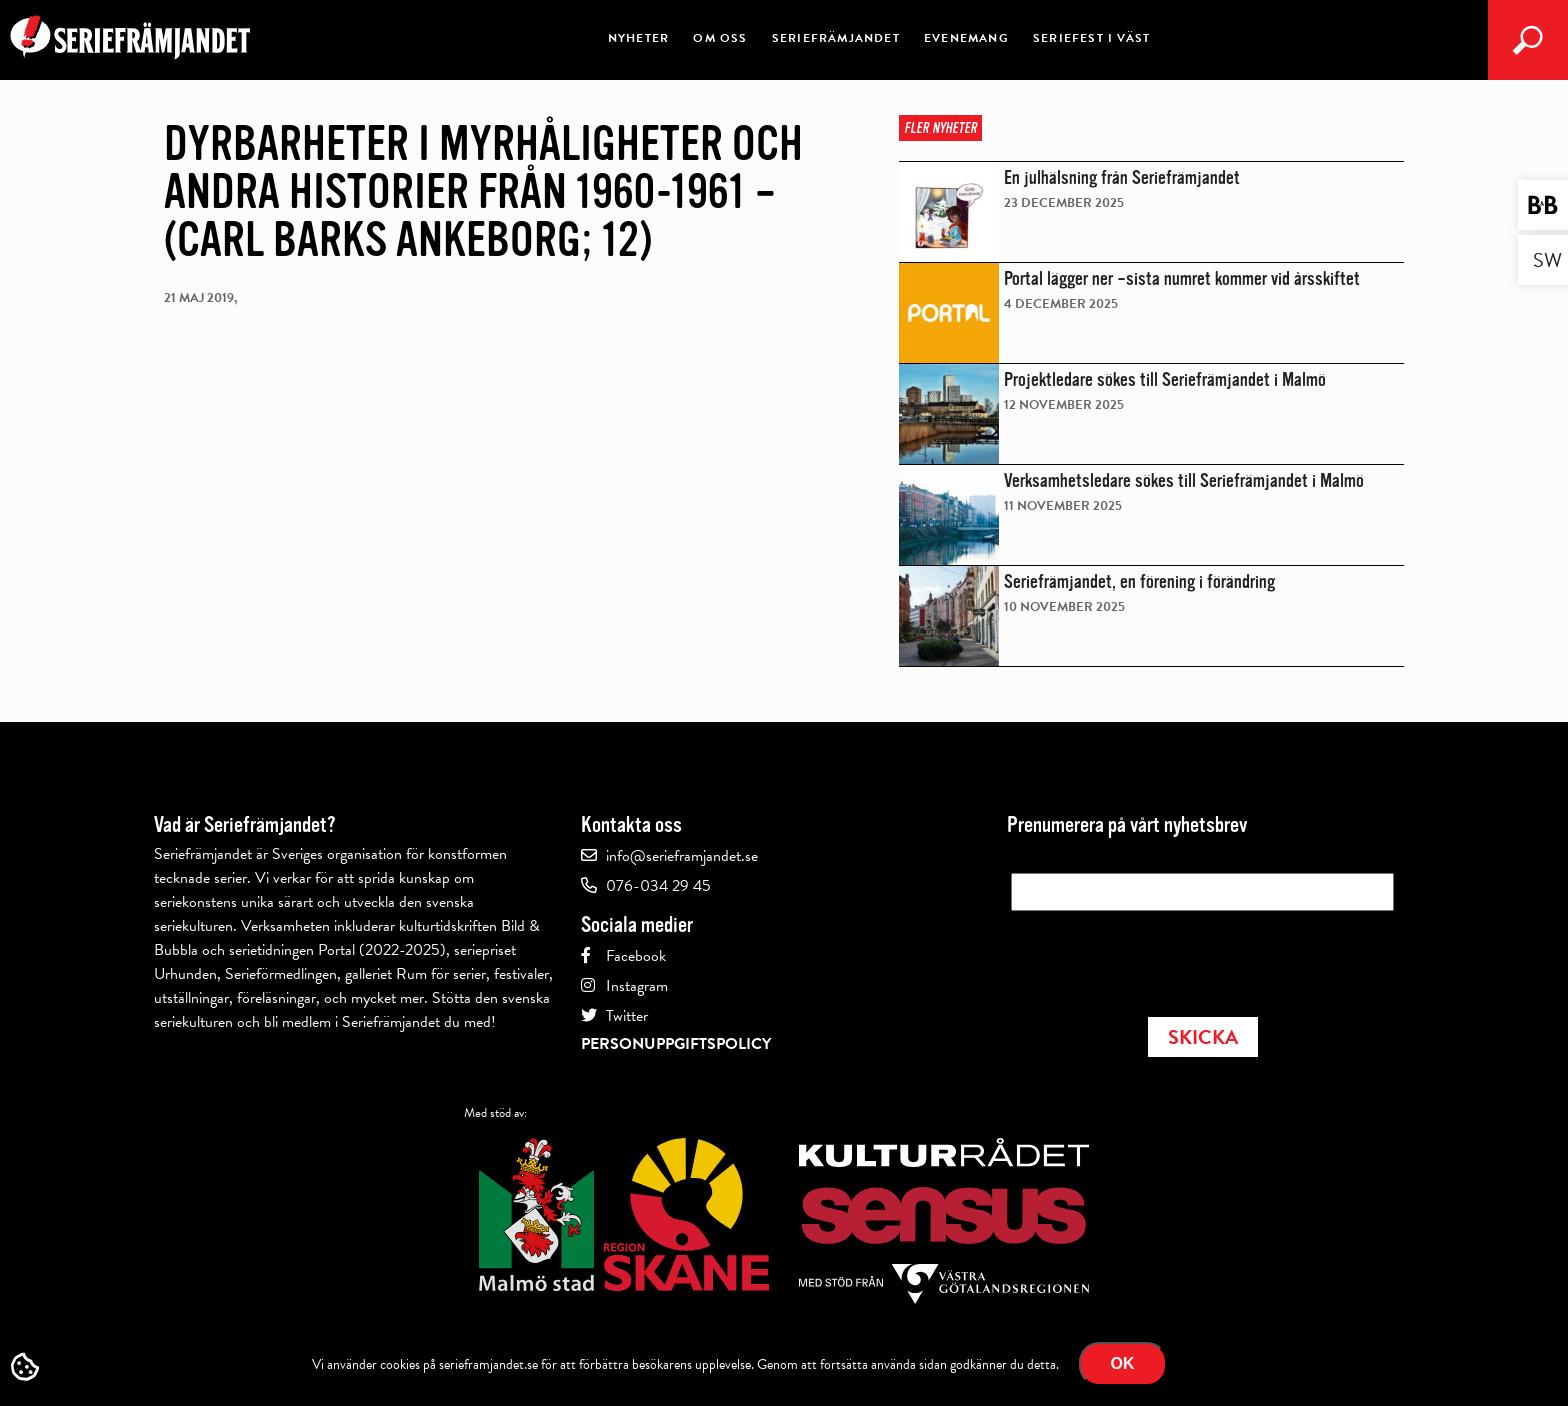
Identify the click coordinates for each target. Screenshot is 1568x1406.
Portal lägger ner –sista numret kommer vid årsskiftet (1182, 279)
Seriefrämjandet (836, 38)
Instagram (637, 986)
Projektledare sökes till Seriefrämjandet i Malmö (1165, 380)
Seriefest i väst (1091, 38)
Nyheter (638, 38)
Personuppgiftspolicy (676, 1044)
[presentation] (1163, 958)
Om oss (720, 38)
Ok (1123, 1363)
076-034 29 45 (658, 886)
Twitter (627, 1016)
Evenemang (966, 38)
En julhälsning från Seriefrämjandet (1122, 178)
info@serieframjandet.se (682, 856)
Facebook (636, 956)
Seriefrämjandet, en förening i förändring (1139, 582)
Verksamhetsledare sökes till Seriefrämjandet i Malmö (1184, 481)
